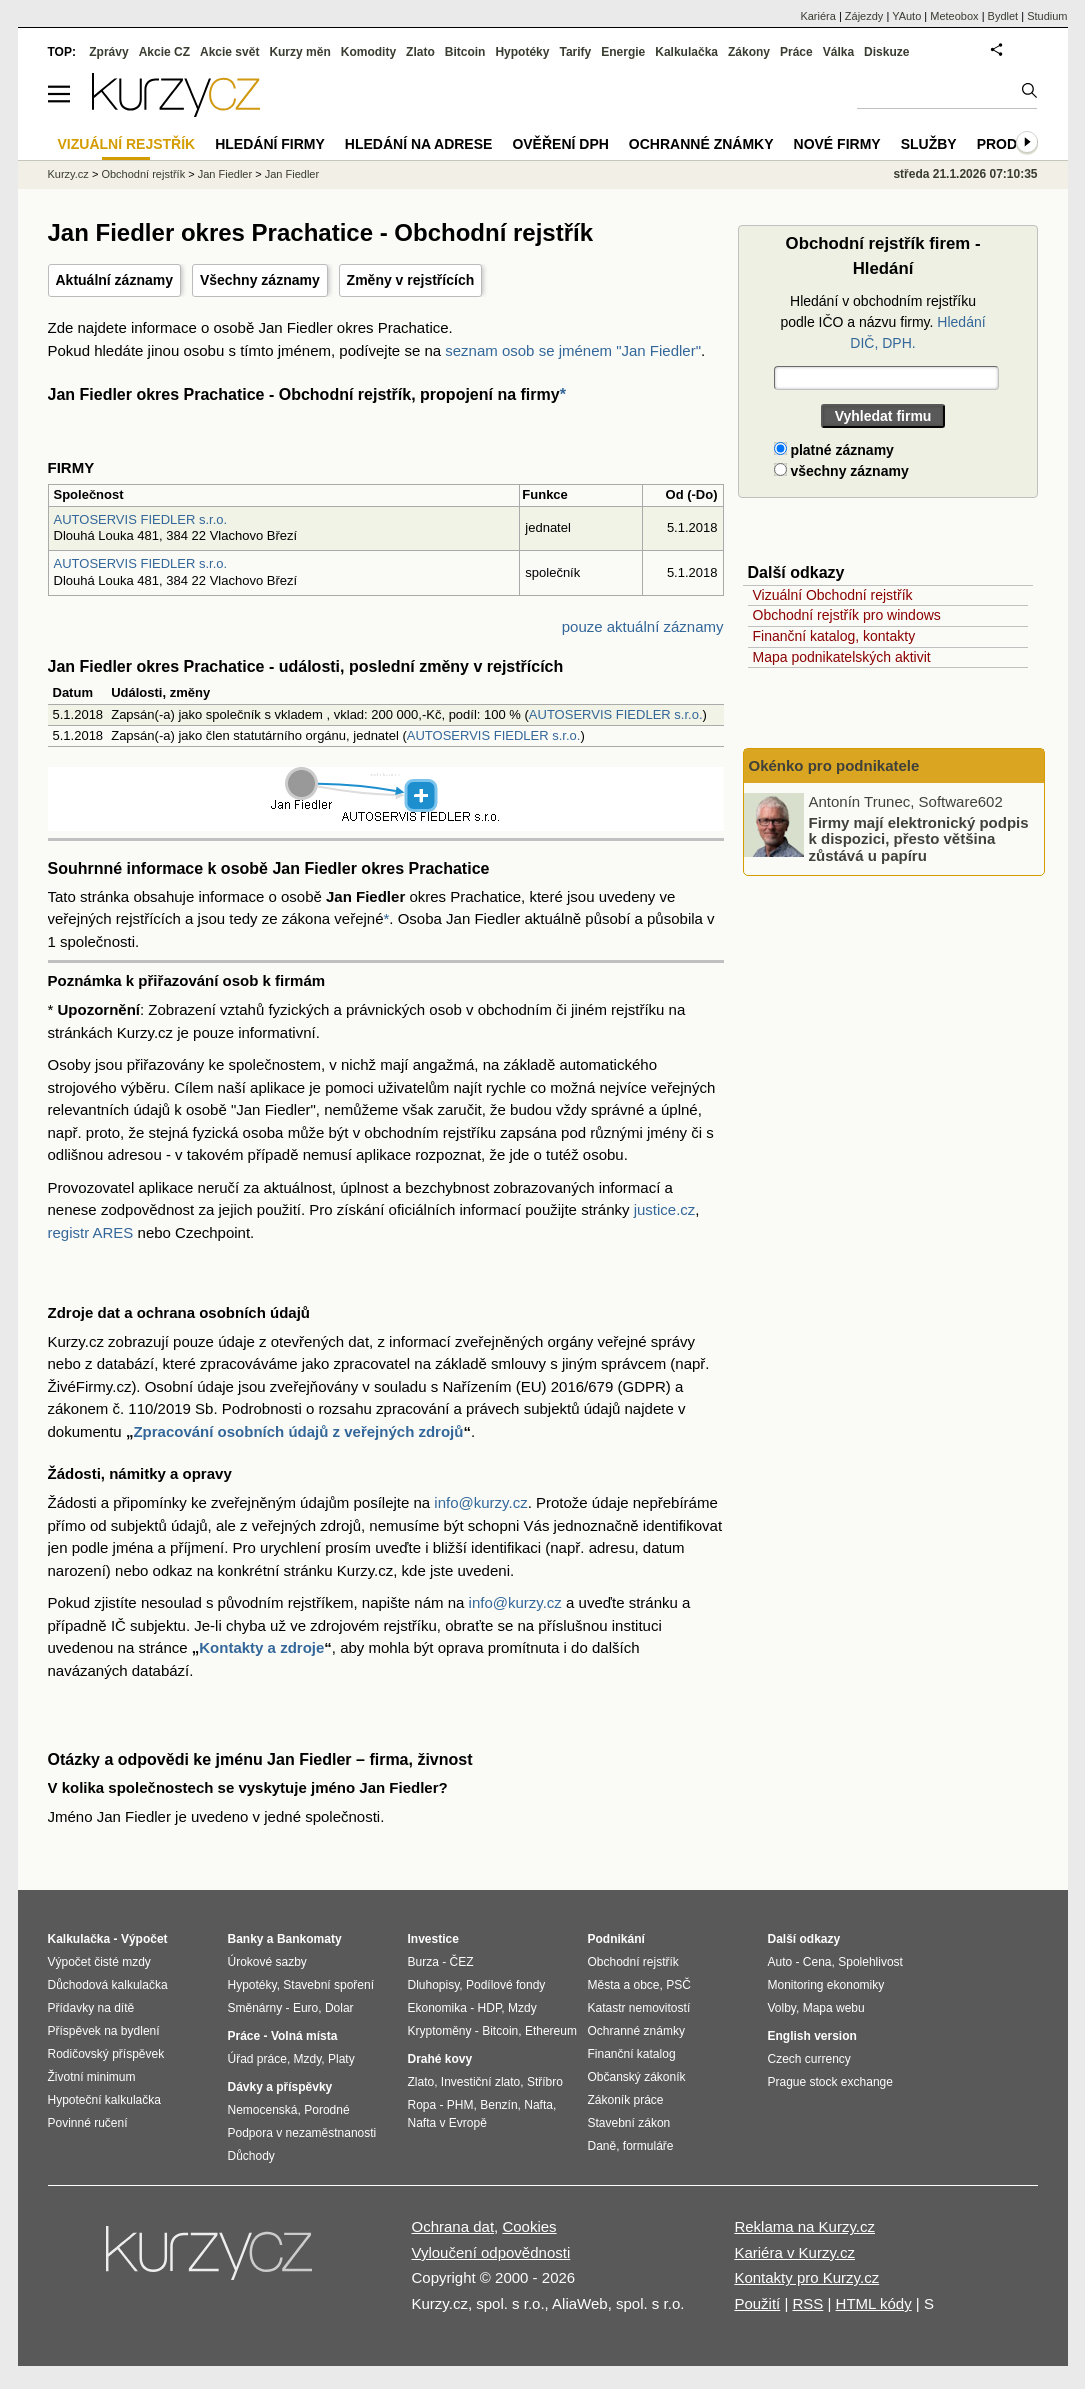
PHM (460, 2105)
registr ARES (91, 1232)
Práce (796, 52)
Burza (423, 1962)
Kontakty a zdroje (261, 1647)
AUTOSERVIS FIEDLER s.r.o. (141, 519)
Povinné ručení (88, 2123)
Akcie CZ (164, 52)
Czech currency (809, 2059)
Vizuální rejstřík (127, 144)
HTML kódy (874, 2303)
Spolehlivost (870, 1962)
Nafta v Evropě (447, 2123)
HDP (490, 2008)
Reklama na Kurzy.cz (804, 2226)
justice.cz (665, 1209)
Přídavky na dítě (91, 2008)
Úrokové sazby (267, 1962)
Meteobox (954, 16)
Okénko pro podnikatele (834, 765)
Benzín (498, 2105)
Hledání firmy (270, 144)
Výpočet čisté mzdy (99, 1962)
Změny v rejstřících (411, 280)
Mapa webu (834, 2008)
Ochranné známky (701, 144)
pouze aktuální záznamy (643, 626)
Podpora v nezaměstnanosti (302, 2133)
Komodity (368, 52)
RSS (807, 2303)
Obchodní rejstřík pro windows (847, 615)
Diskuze (886, 52)
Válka (838, 52)
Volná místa (304, 2036)
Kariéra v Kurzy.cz (794, 2252)
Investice (433, 1939)
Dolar (339, 2008)
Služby (929, 144)
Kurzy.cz (68, 174)
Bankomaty (309, 1939)
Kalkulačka (686, 52)
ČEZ (462, 1962)
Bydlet (1003, 16)
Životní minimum (92, 2077)
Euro (305, 2008)
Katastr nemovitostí (639, 2008)
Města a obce (624, 1985)
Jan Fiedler (225, 174)
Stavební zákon (629, 2123)
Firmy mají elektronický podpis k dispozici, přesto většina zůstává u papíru (919, 838)
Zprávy (108, 52)
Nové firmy (837, 144)
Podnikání (616, 1939)
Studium (1047, 16)
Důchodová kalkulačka (108, 1985)
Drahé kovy (440, 2059)
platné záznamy (834, 450)
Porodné (326, 2110)
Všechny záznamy (260, 280)
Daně (602, 2146)
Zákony (749, 52)
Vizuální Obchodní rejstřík (833, 595)
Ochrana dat (453, 2226)
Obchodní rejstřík (143, 174)
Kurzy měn (299, 52)
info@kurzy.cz (480, 1502)
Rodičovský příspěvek (106, 2054)
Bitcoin (465, 52)
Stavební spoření (328, 1985)
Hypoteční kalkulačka (104, 2100)
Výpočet (144, 1939)
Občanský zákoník (637, 2077)
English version (812, 2036)
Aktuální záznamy (114, 280)
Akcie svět (229, 52)
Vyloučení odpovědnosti (491, 2252)
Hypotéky (522, 52)
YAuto (906, 16)
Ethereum (551, 2031)
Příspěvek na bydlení (104, 2031)
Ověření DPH (560, 144)
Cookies (529, 2226)
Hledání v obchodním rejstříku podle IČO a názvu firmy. (882, 322)
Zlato (420, 52)
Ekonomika (437, 2008)
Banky (246, 1939)
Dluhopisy (434, 1985)
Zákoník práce (626, 2100)
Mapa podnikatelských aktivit (842, 657)
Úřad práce (257, 2059)
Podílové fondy (505, 1985)
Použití (757, 2303)
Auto (780, 1962)
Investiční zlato (480, 2082)
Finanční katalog (632, 2054)
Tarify (575, 52)
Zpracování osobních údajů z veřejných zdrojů (298, 1431)
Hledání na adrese (419, 144)
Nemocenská (263, 2110)
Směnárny (255, 2008)
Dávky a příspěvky (280, 2087)
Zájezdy (864, 16)
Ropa (422, 2105)
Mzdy (308, 2059)
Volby (782, 2008)
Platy (341, 2059)
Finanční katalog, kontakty (834, 636)
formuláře (648, 2146)
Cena (817, 1962)
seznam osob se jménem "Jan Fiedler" (573, 350)
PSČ (678, 1985)
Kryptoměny (440, 2031)
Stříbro (545, 2082)
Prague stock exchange (830, 2082)
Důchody (251, 2156)
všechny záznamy (841, 471)
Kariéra (817, 16)
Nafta (538, 2105)
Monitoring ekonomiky (826, 1985)
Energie (623, 52)
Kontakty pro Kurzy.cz (806, 2277)
